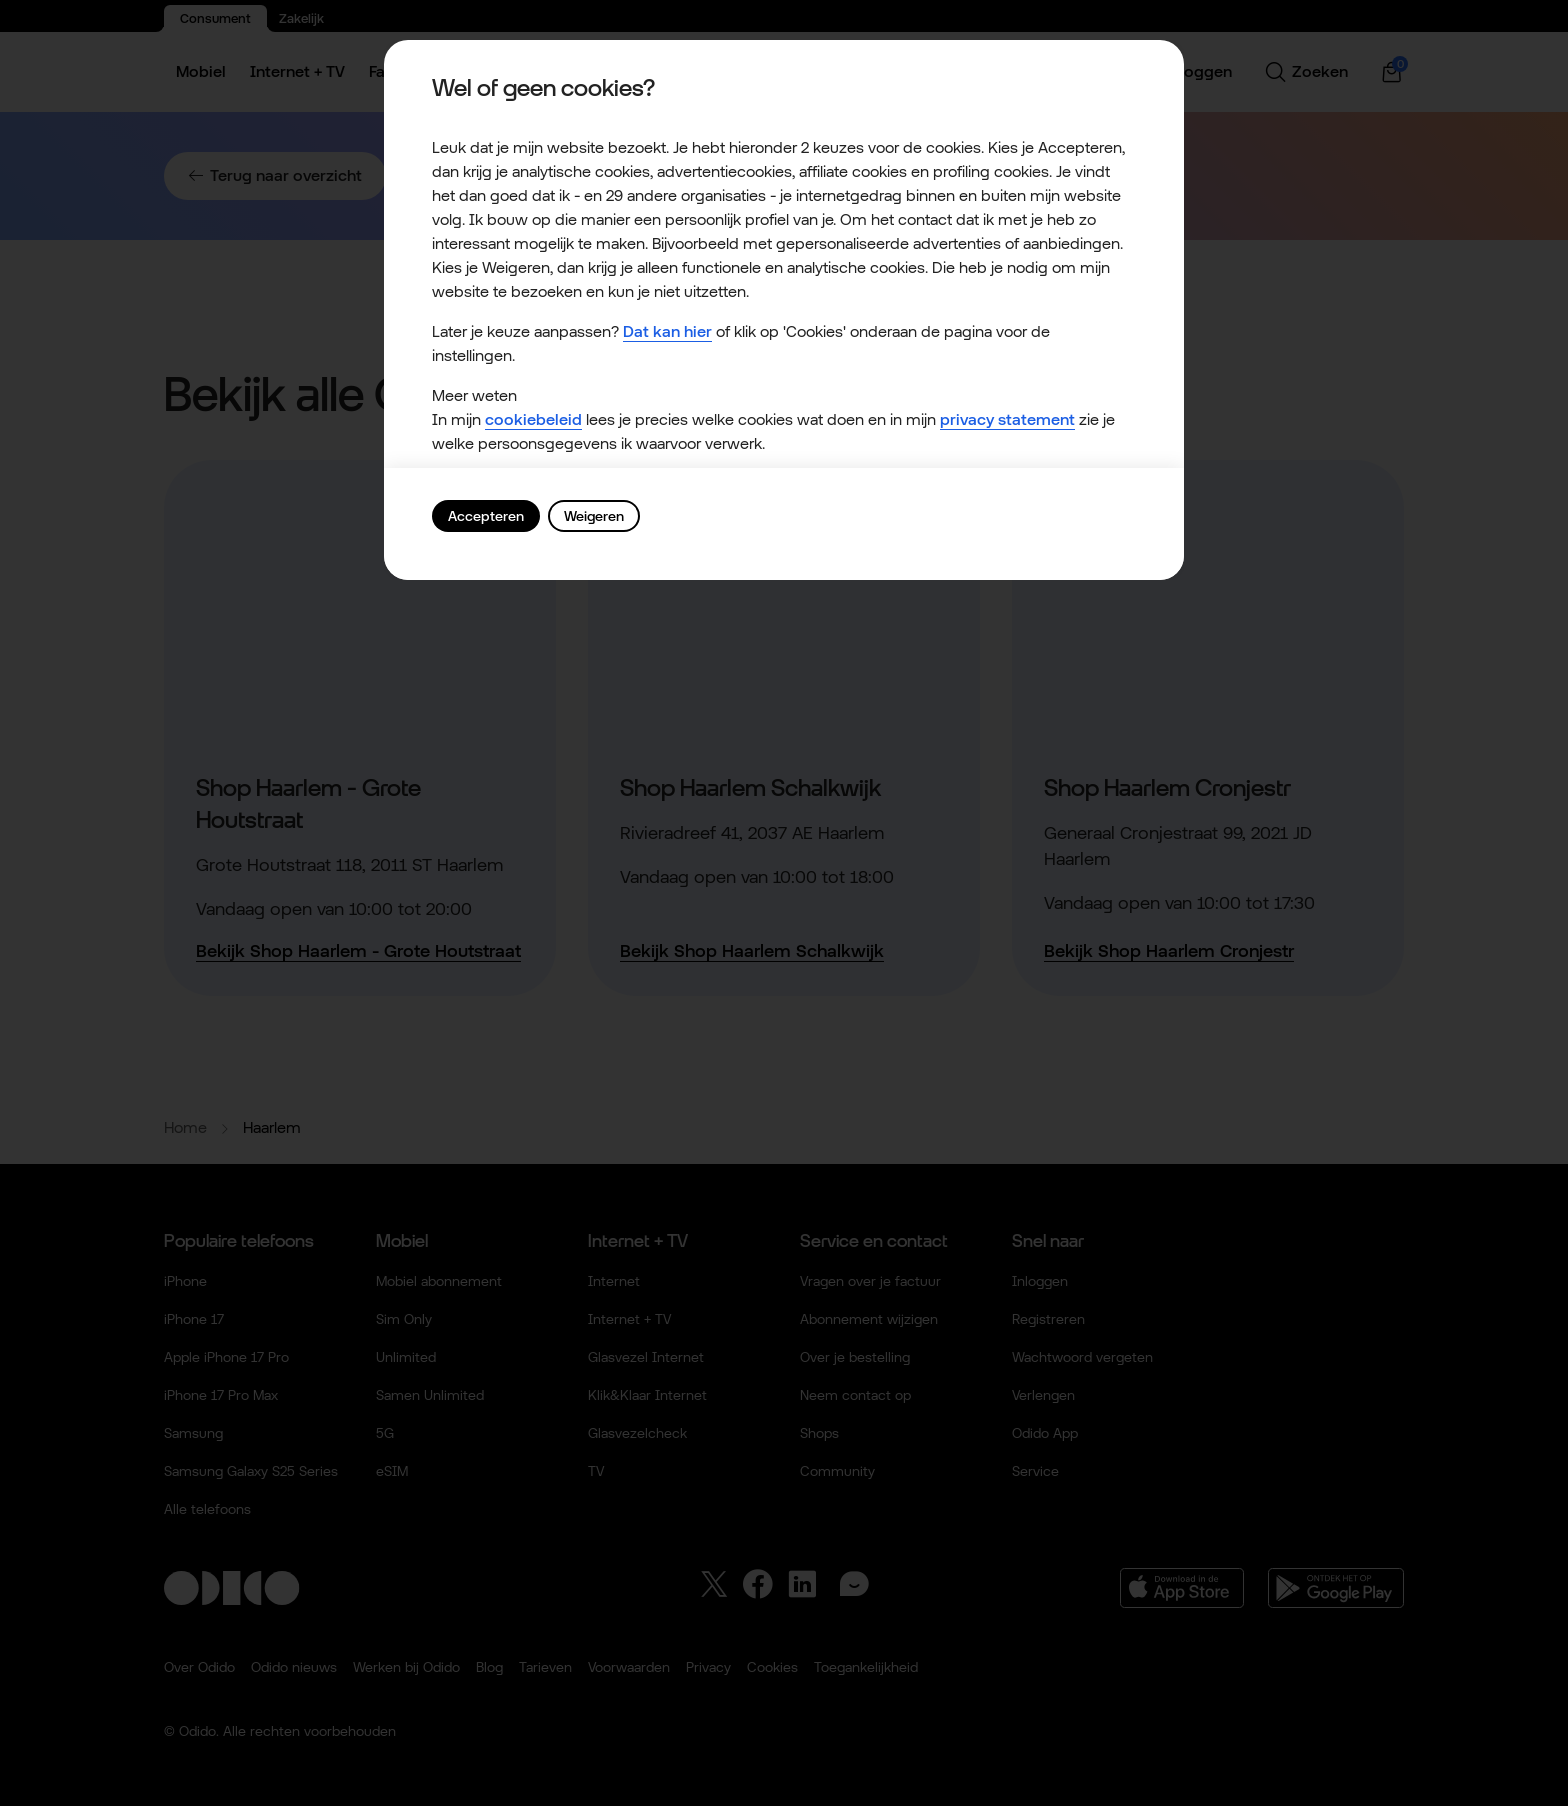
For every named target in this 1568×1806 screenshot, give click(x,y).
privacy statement (1007, 419)
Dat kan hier (667, 331)
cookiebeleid (533, 419)
